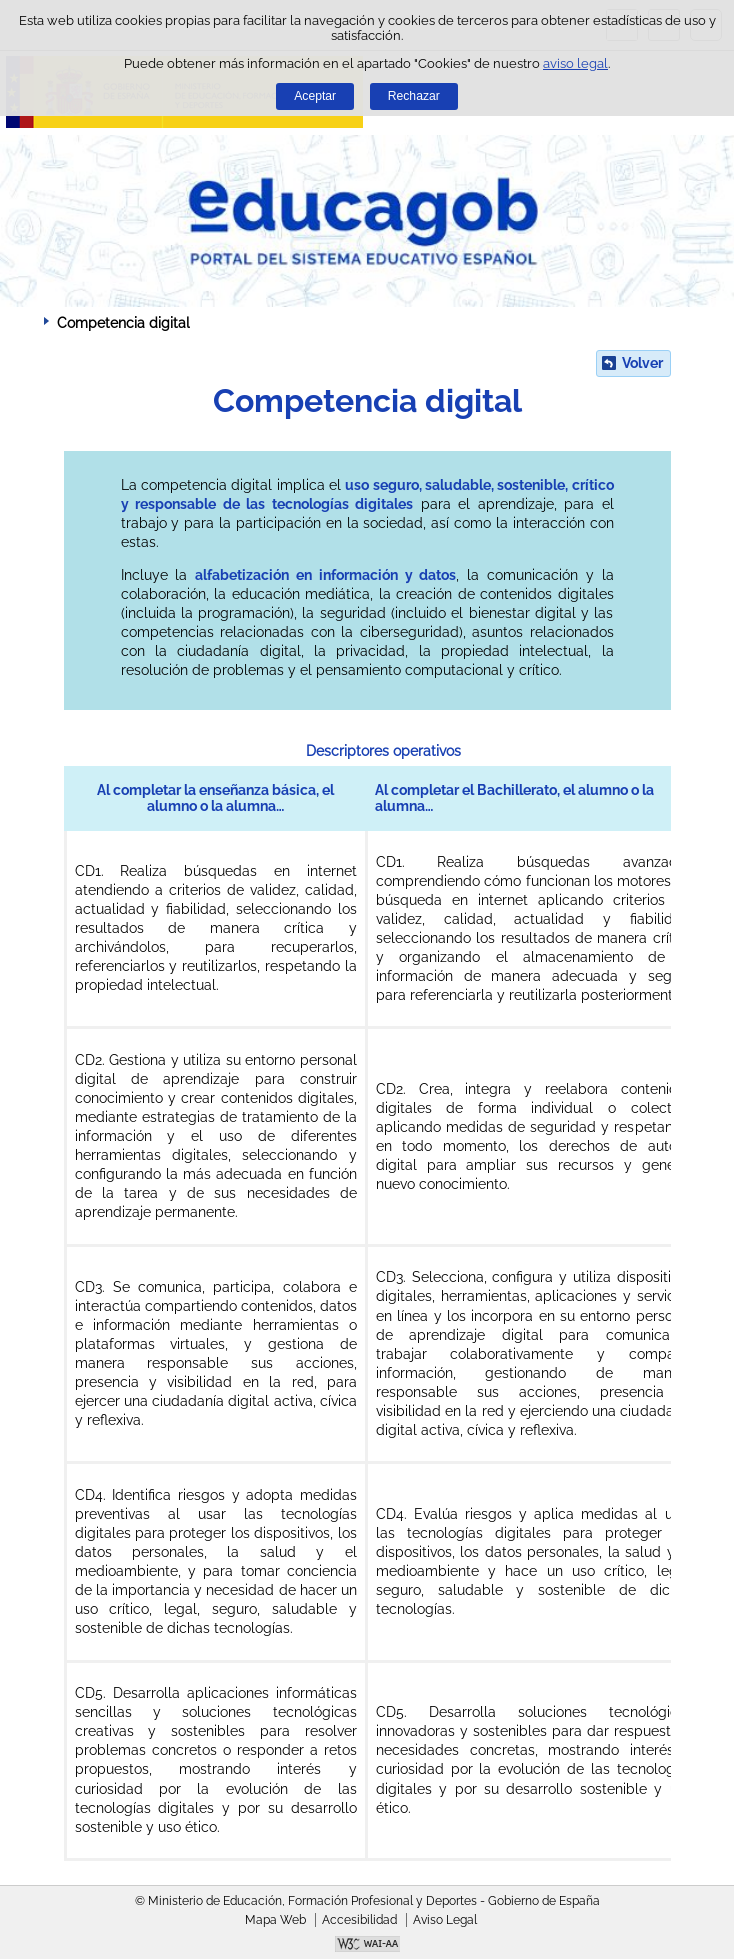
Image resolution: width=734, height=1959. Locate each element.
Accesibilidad (359, 1920)
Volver (642, 363)
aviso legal (575, 63)
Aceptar (315, 96)
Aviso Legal (445, 1920)
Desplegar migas (25, 322)
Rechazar (414, 96)
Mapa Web (275, 1920)
